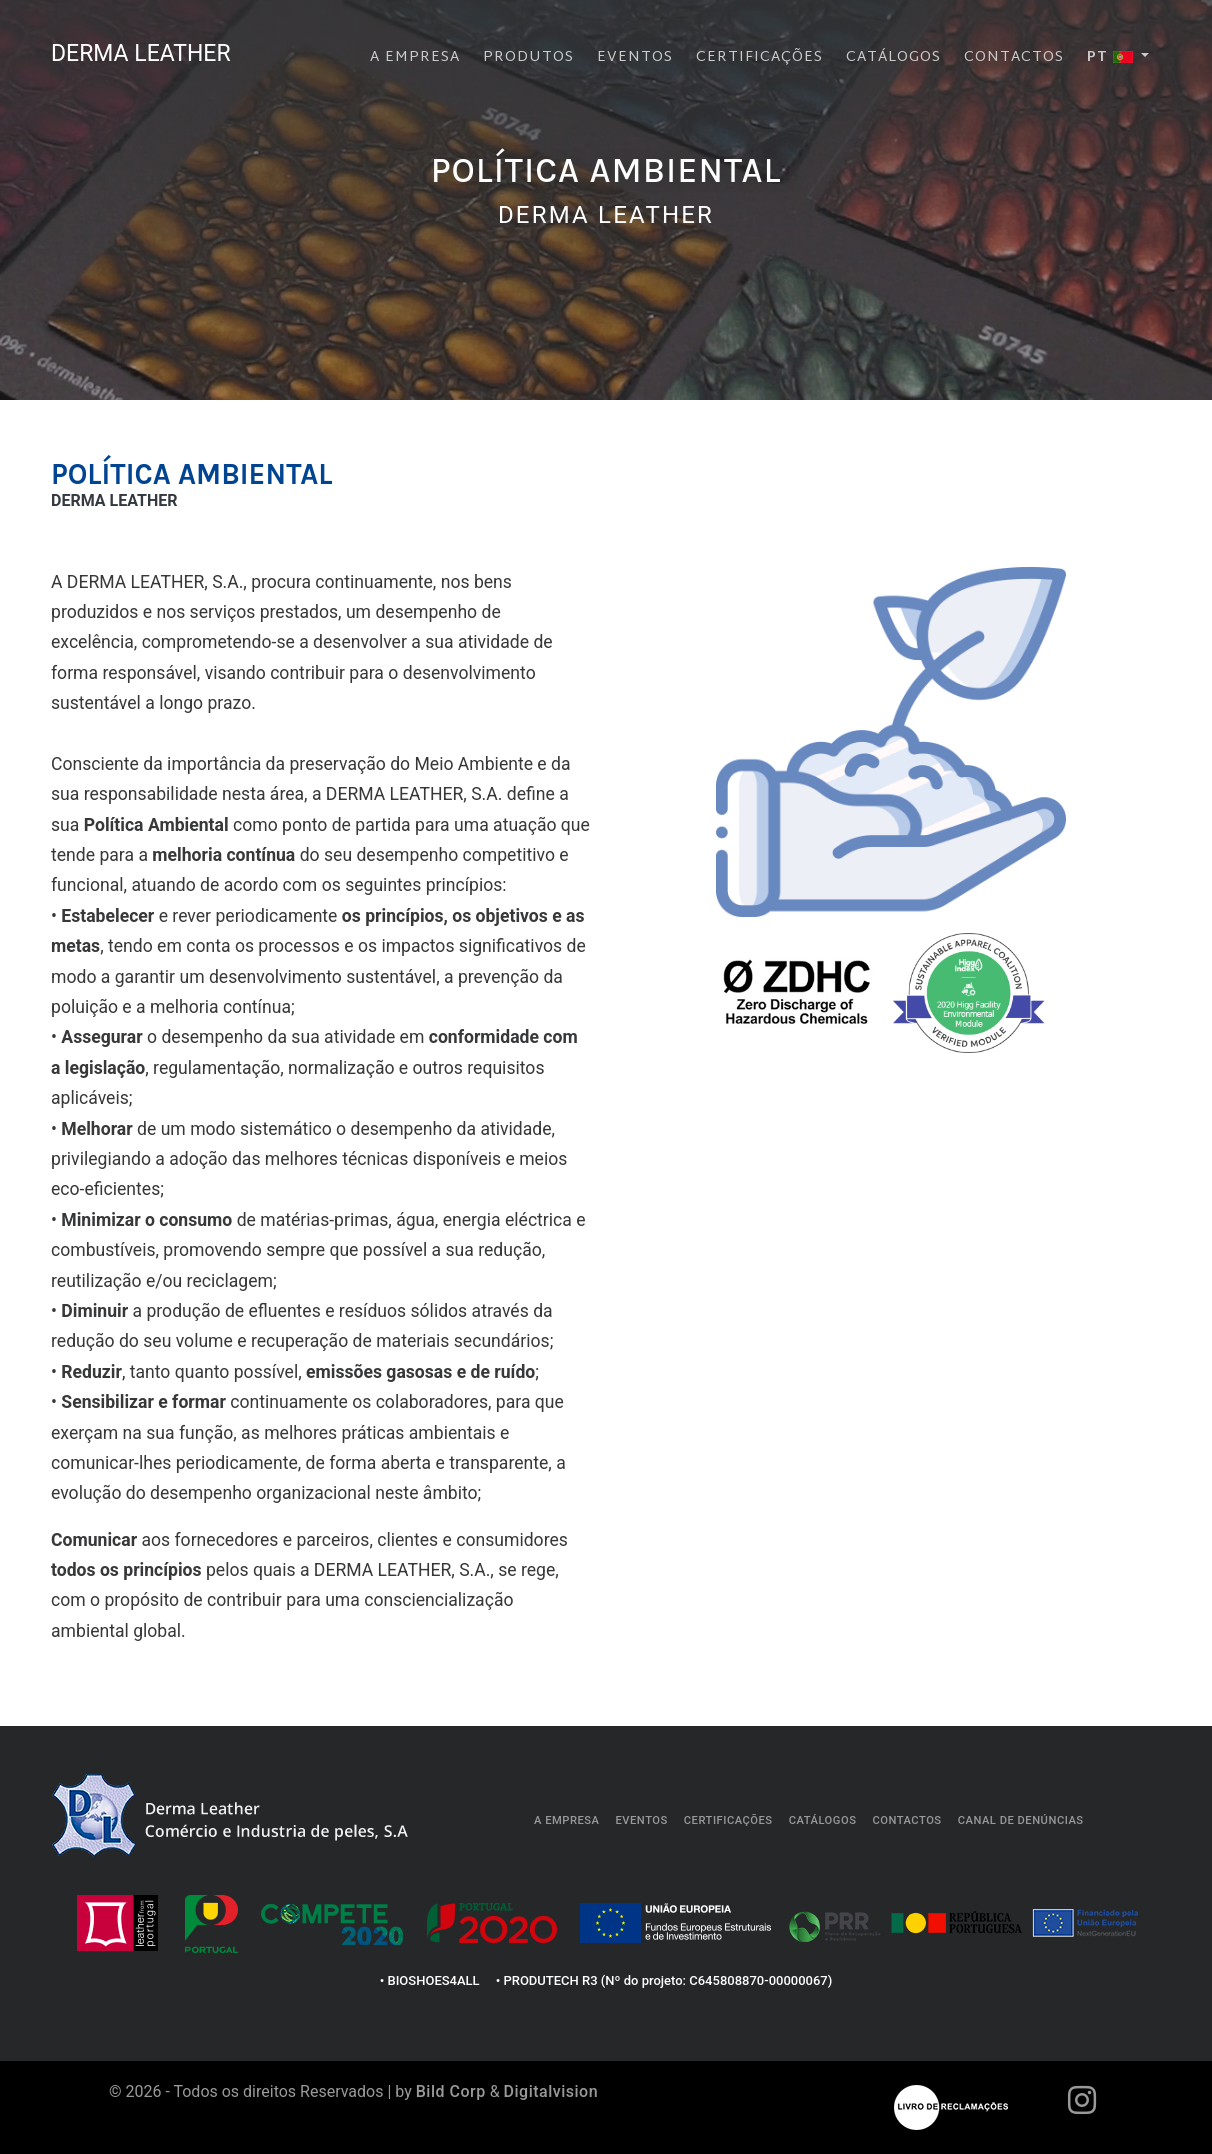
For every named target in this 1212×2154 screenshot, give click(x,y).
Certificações (759, 53)
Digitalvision (551, 2091)
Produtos (528, 53)
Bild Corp (451, 2091)
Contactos (1014, 53)
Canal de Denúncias (1021, 1820)
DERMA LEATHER (154, 51)
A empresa (415, 53)
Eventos (635, 53)
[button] (1118, 54)
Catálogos (893, 53)
